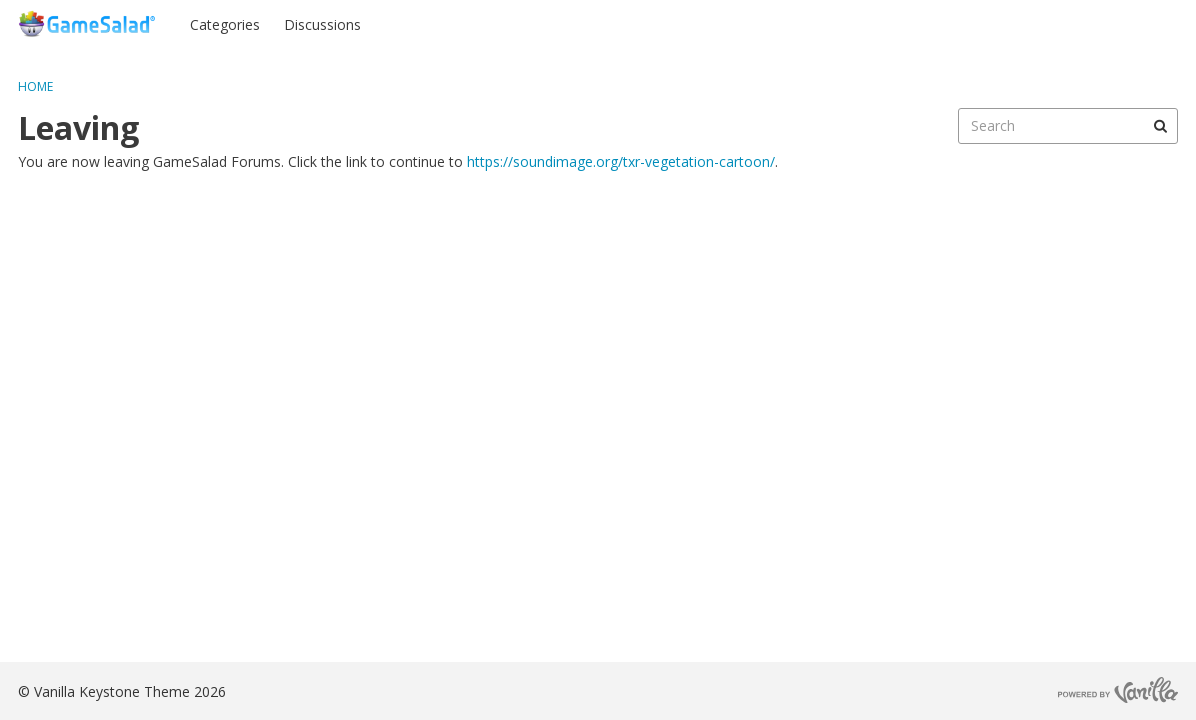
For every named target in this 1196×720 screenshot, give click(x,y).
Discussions (322, 24)
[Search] (1160, 126)
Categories (225, 24)
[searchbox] (1068, 126)
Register (1138, 23)
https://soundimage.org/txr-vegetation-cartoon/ (621, 161)
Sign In (1060, 23)
